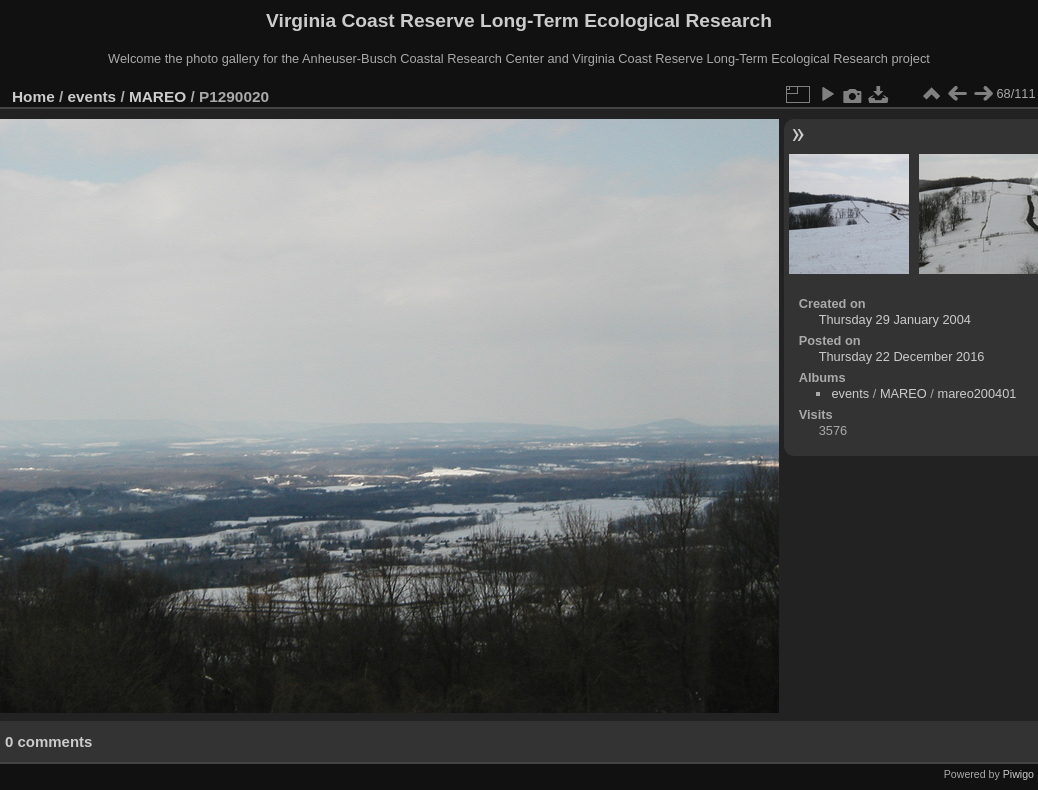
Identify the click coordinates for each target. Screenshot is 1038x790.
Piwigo (1018, 774)
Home (33, 96)
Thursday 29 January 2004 (895, 319)
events (92, 96)
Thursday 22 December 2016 (902, 356)
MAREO (157, 96)
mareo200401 (976, 393)
